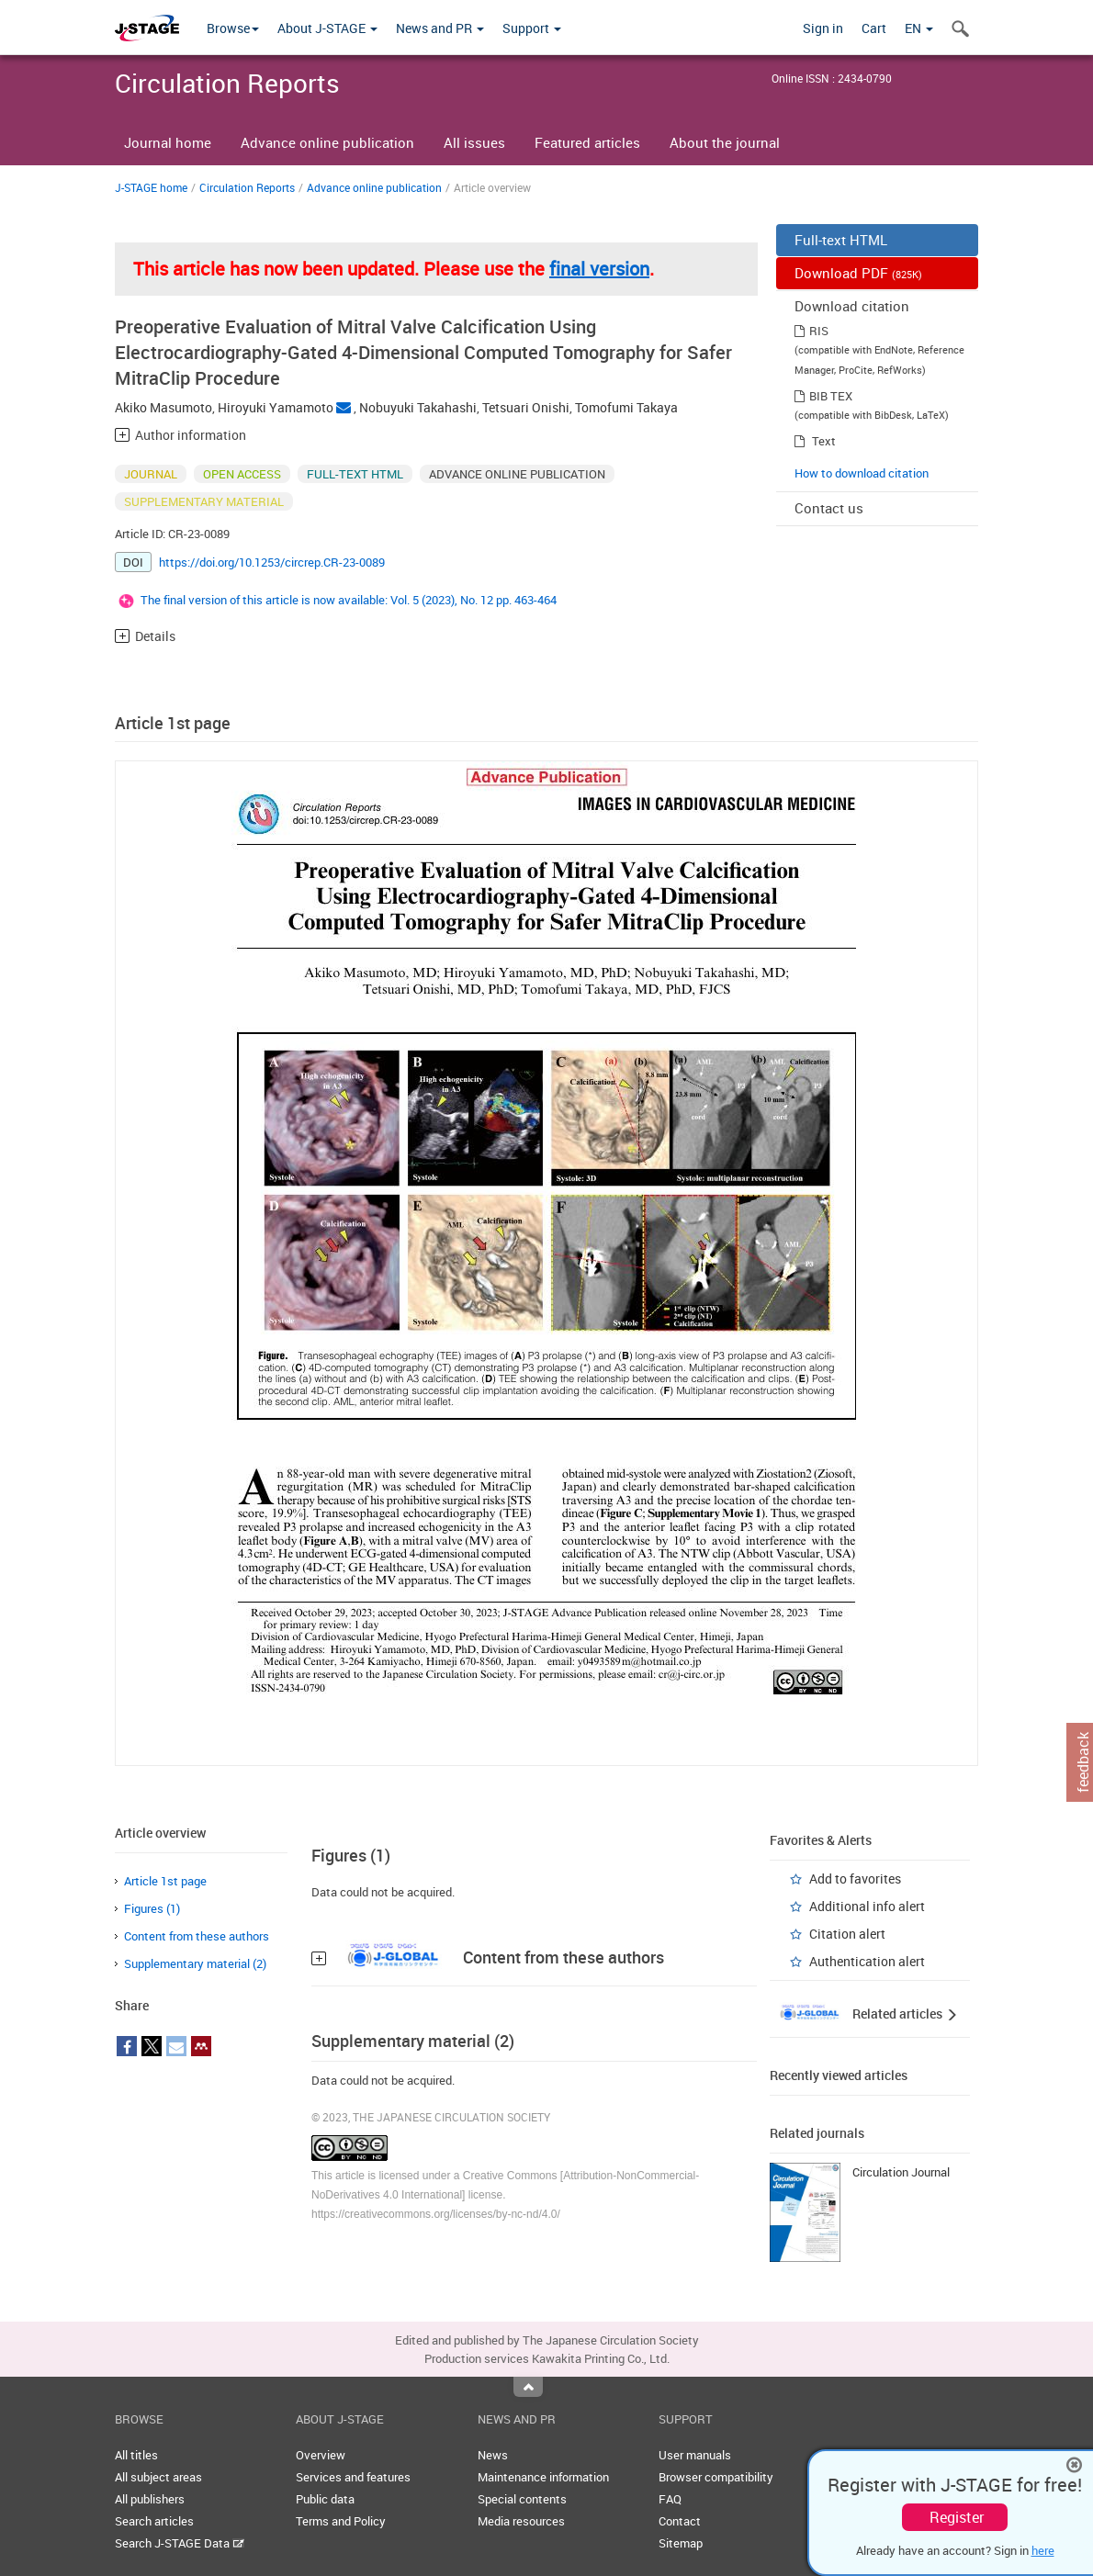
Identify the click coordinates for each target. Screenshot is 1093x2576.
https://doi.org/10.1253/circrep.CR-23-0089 (272, 562)
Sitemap (681, 2543)
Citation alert (847, 1933)
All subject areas (158, 2477)
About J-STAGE (327, 28)
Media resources (521, 2521)
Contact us (828, 508)
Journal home (167, 142)
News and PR (440, 28)
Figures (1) (152, 1908)
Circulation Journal (901, 2172)
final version (599, 268)
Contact (680, 2521)
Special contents (522, 2499)
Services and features (353, 2477)
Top (528, 2387)
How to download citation (861, 473)
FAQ (670, 2499)
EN (919, 28)
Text (824, 441)
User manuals (695, 2455)
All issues (474, 142)
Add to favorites (855, 1878)
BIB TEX (830, 396)
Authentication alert (867, 1961)
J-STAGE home (151, 187)
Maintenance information (543, 2477)
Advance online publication (327, 142)
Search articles (154, 2521)
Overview (320, 2455)
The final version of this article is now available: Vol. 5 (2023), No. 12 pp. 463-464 (349, 599)
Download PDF (858, 273)
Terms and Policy (341, 2521)
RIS (818, 330)
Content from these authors (196, 1936)
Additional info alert (867, 1906)
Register (957, 2517)
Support (531, 28)
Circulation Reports (247, 187)
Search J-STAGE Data (179, 2543)
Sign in (823, 28)
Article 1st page (165, 1881)
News (493, 2455)
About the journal (725, 142)
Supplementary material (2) (195, 1963)
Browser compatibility (716, 2477)
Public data (325, 2499)
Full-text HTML (840, 240)
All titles (136, 2455)
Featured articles (587, 142)
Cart (874, 28)
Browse (233, 28)
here (1042, 2550)
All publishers (150, 2499)
